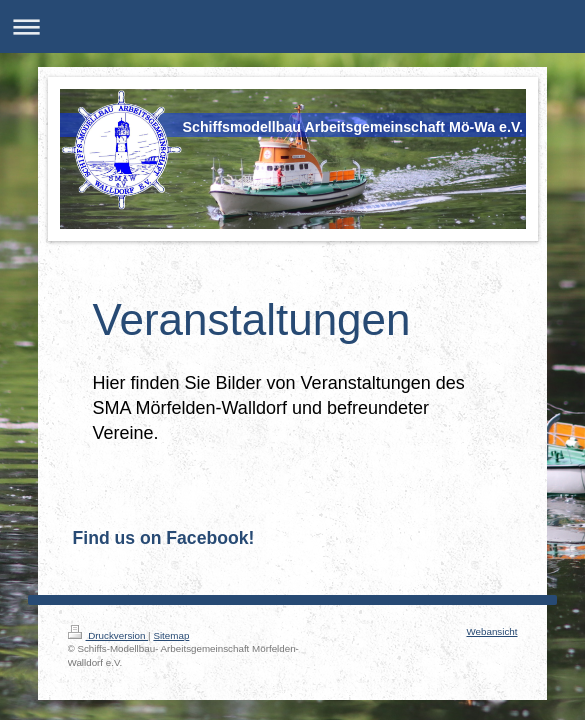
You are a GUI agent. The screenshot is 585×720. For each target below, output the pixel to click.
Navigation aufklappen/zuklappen (292, 26)
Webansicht (491, 631)
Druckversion (108, 635)
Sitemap (171, 635)
